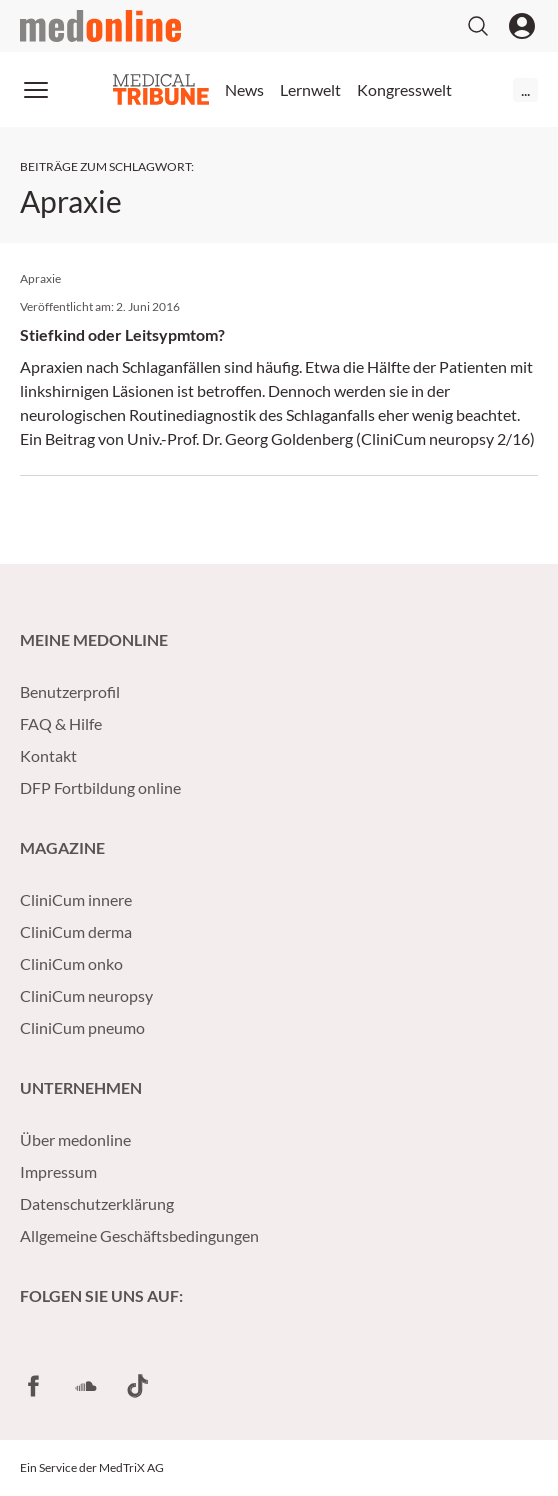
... (525, 89)
